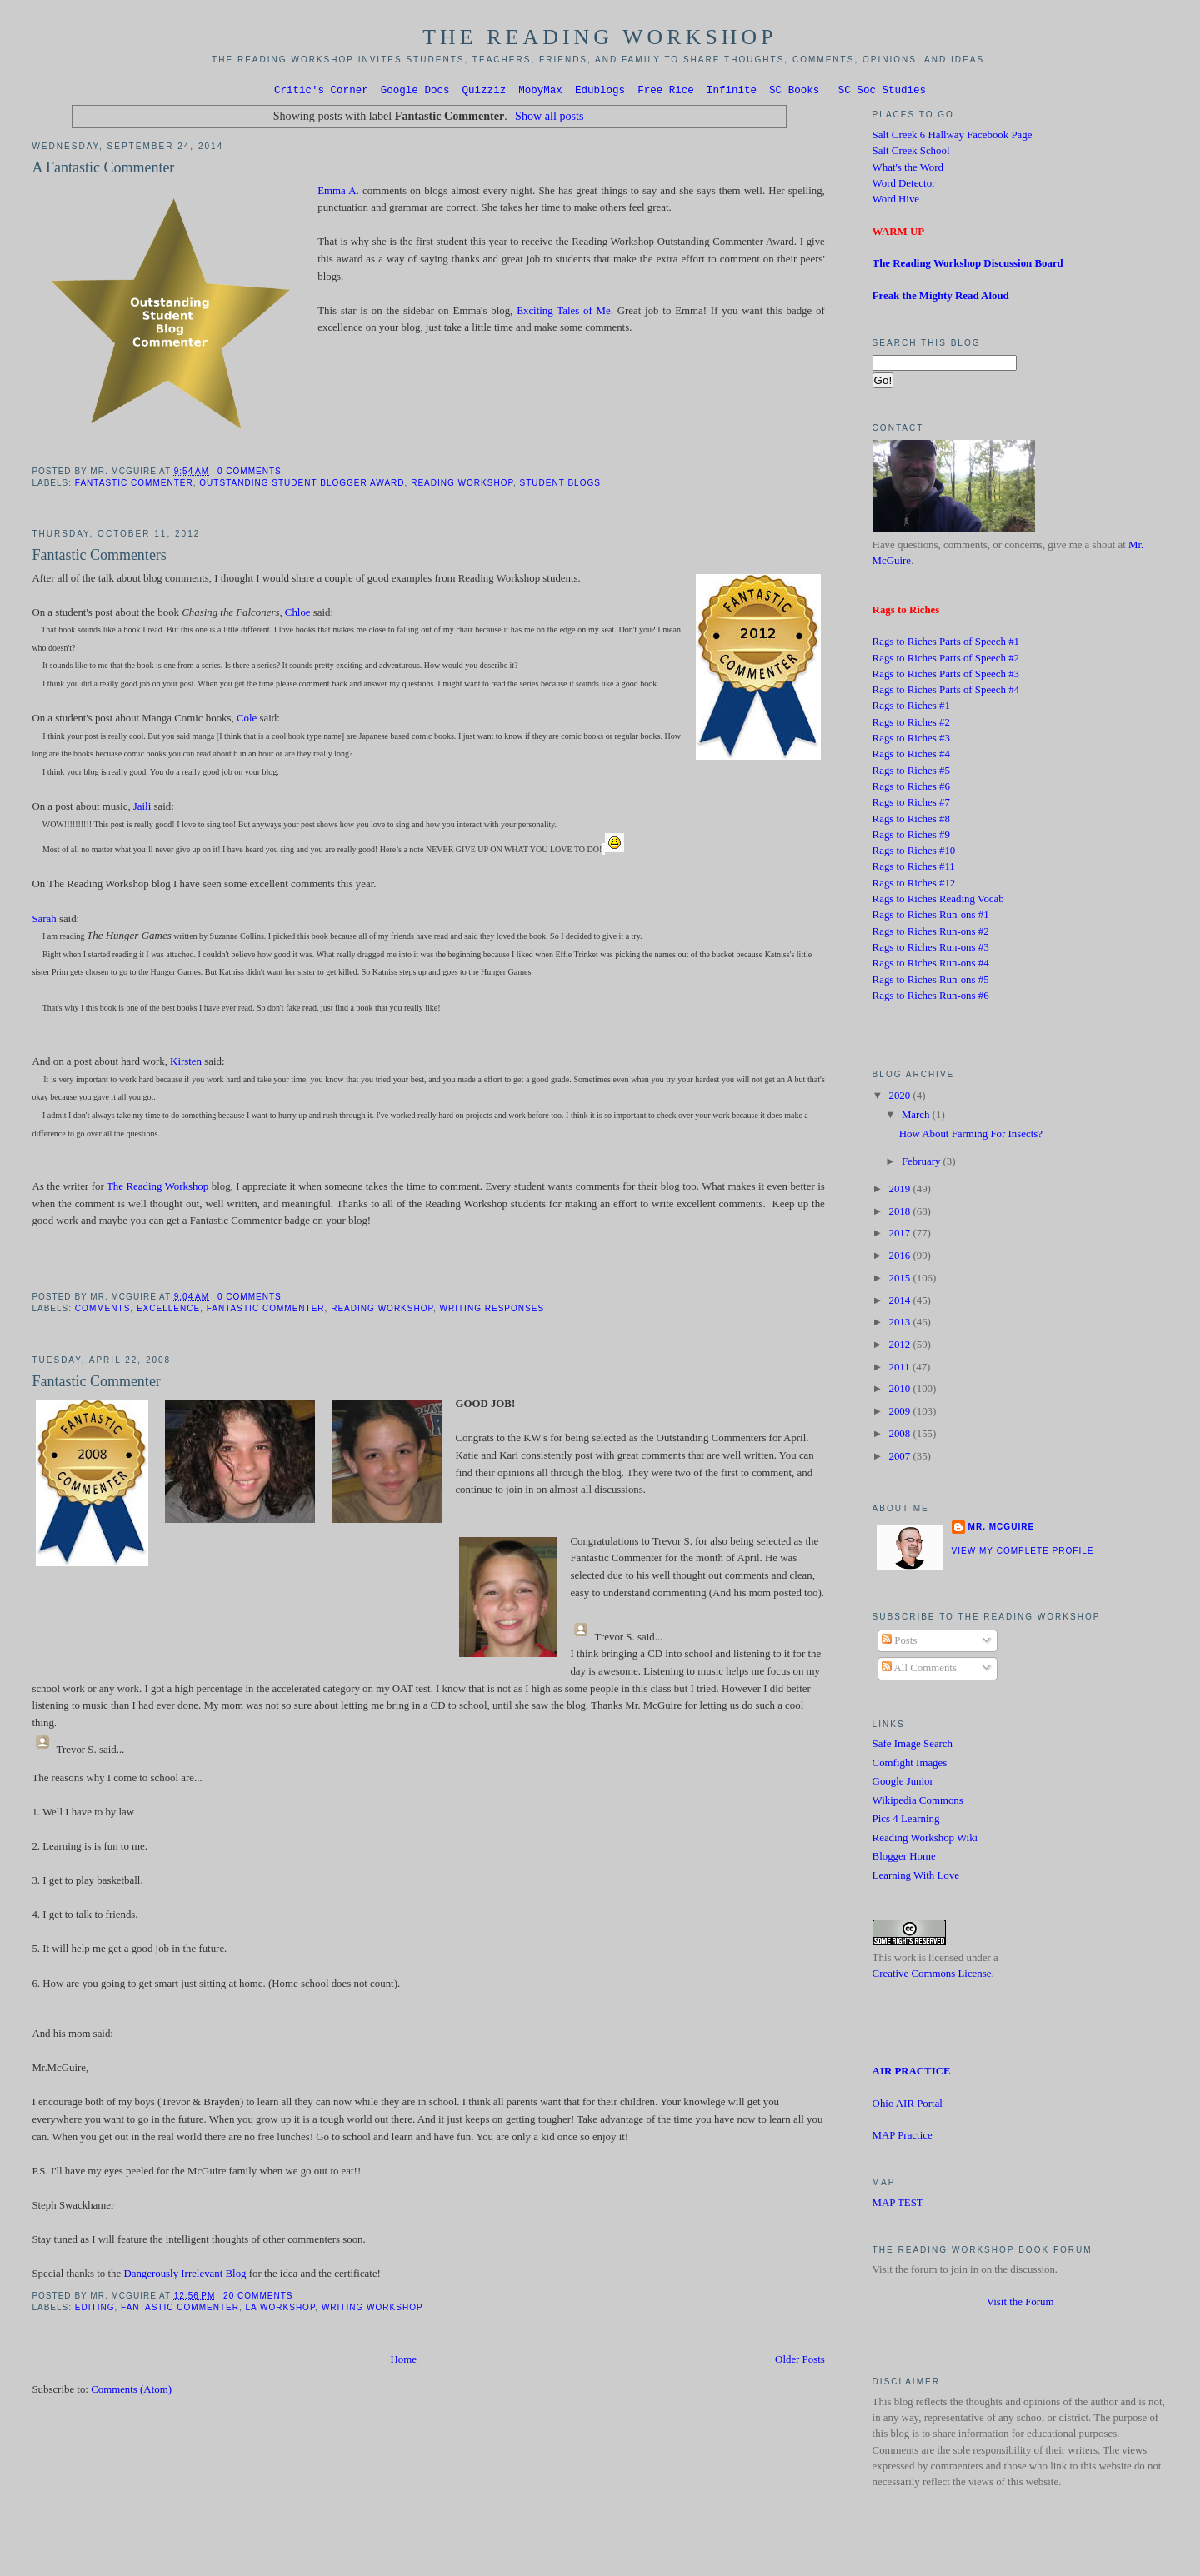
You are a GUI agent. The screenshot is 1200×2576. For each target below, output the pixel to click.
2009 (900, 1414)
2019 (900, 1191)
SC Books (794, 92)
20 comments (257, 2298)
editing (95, 2309)
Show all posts (549, 118)
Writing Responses (492, 1310)
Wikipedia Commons (917, 1803)
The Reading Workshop (600, 37)
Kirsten (186, 1064)
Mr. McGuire (1001, 1529)
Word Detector (904, 186)
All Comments (919, 1670)
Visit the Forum (1020, 2304)
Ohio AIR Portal (907, 2106)
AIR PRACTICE (911, 2073)
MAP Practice (902, 2138)
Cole (247, 720)
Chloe (298, 615)
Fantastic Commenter (134, 485)
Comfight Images (910, 1765)
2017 (900, 1235)
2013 (900, 1324)
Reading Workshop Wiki (925, 1840)
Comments (102, 1310)
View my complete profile (1023, 1553)
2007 (900, 1459)
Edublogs (600, 92)
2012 (900, 1347)
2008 (900, 1436)
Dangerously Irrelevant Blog (184, 2276)
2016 (900, 1258)
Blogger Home (904, 1859)
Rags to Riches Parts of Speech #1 (945, 644)
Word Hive (895, 201)
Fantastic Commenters (99, 557)
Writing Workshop (372, 2309)
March (917, 1117)
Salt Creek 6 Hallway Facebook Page (952, 137)
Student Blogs (559, 485)
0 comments (250, 473)
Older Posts (800, 2362)
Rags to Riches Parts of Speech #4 (945, 692)
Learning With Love (915, 1878)
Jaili (143, 809)
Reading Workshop (462, 485)
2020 (900, 1098)
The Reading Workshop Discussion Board (967, 266)
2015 (900, 1280)
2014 (900, 1303)
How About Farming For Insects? (970, 1136)
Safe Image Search (912, 1746)
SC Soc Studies (882, 92)
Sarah (44, 921)
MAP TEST (897, 2205)
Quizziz (484, 92)
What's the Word (907, 170)
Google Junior (902, 1784)
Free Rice (666, 92)
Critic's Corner (321, 92)
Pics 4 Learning (906, 1821)
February (922, 1164)
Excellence (168, 1310)
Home (404, 2362)
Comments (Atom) (131, 2392)
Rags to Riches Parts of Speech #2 (945, 660)
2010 (900, 1391)
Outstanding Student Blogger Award (301, 485)
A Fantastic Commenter (103, 170)
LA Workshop (281, 2309)
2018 (900, 1214)
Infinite (732, 92)
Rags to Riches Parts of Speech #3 (945, 676)
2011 (900, 1369)
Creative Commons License (932, 1976)
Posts (899, 1643)
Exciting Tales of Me (564, 313)
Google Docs (415, 92)
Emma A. (338, 193)
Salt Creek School (911, 153)
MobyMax (540, 92)
